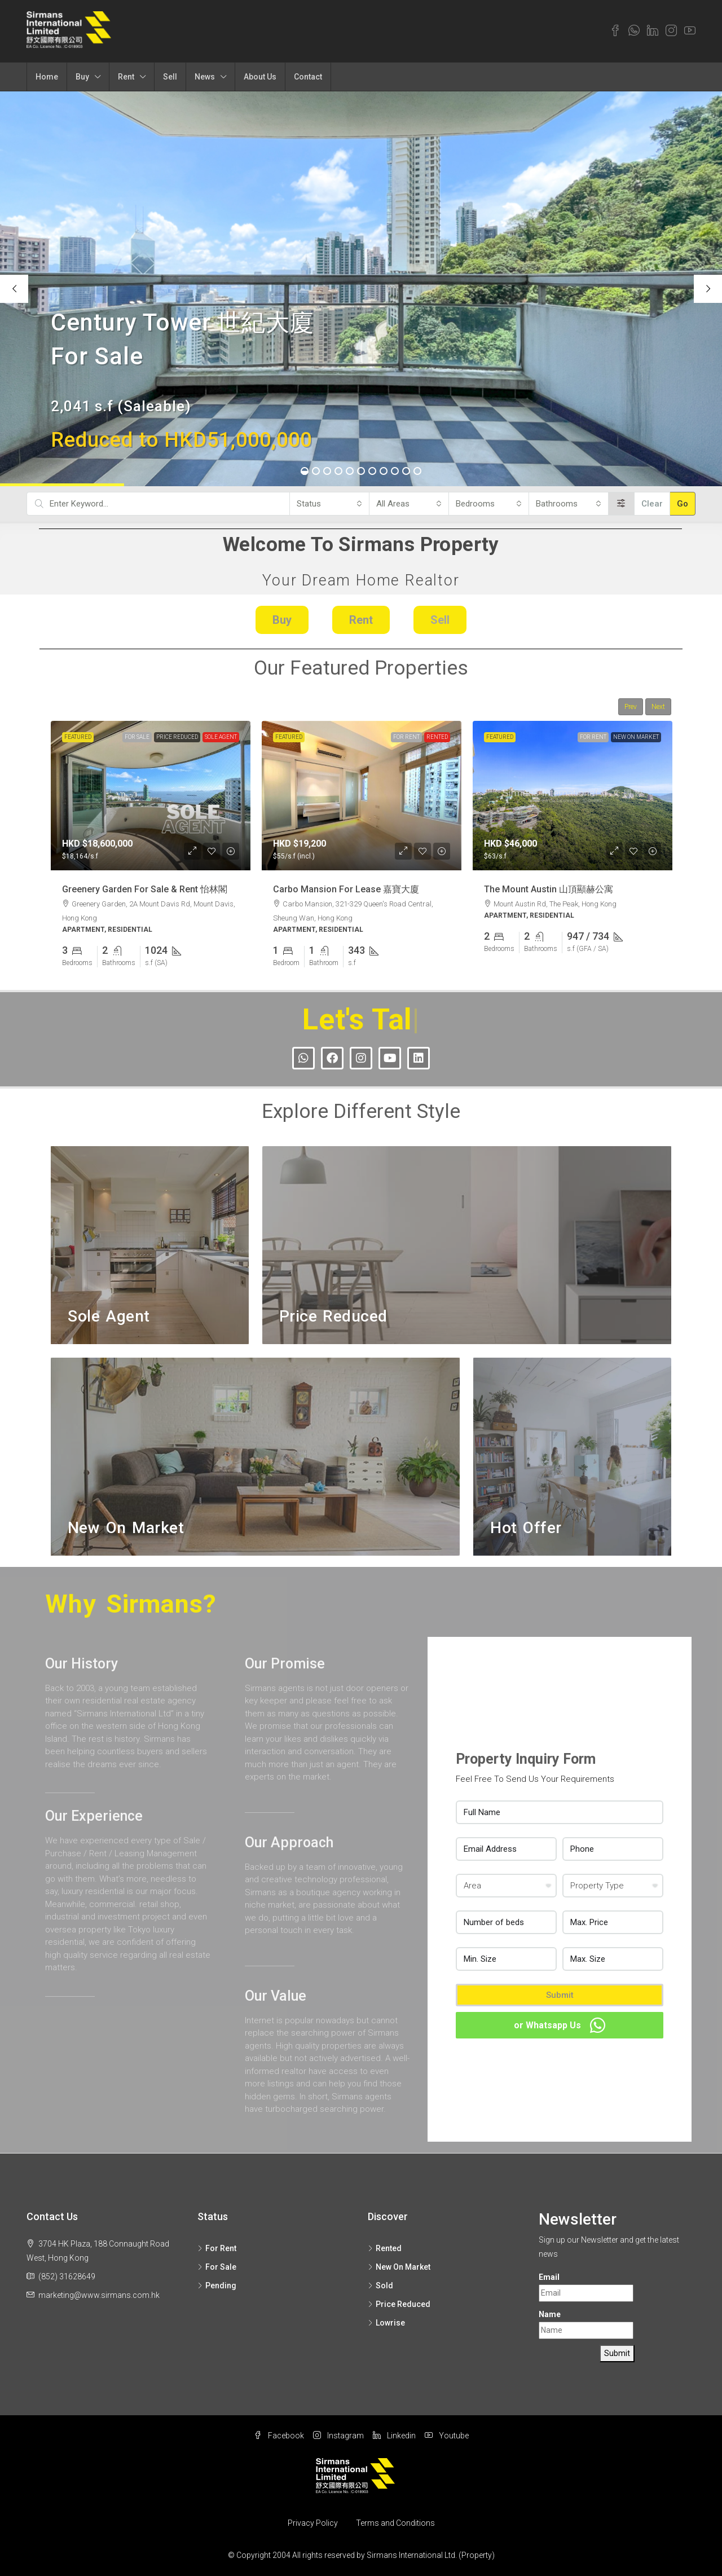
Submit (560, 1995)
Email (549, 2277)
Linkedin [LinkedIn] (394, 2435)
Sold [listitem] (380, 2285)
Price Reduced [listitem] (399, 2304)
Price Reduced (177, 737)
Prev (630, 707)
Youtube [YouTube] (447, 2435)
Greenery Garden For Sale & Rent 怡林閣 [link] (144, 888)
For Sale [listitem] (216, 2266)
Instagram (338, 2435)
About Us (260, 76)
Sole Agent (221, 737)
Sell (170, 76)
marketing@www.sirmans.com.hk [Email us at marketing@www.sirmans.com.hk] (99, 2295)
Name (550, 2314)
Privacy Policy (313, 2522)
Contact (308, 76)
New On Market (636, 737)
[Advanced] (621, 504)
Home (47, 76)
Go (682, 504)
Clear (652, 504)
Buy (82, 76)
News (205, 76)
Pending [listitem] (216, 2285)
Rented (437, 737)
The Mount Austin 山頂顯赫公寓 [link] (548, 888)
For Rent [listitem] (216, 2248)
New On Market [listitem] (399, 2266)
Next (658, 707)
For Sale (137, 737)
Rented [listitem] (385, 2248)
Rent (126, 76)
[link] (150, 796)
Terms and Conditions (395, 2522)
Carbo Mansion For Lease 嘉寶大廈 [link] (346, 888)
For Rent (406, 737)
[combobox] (329, 504)
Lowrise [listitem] (386, 2322)
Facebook (279, 2435)
